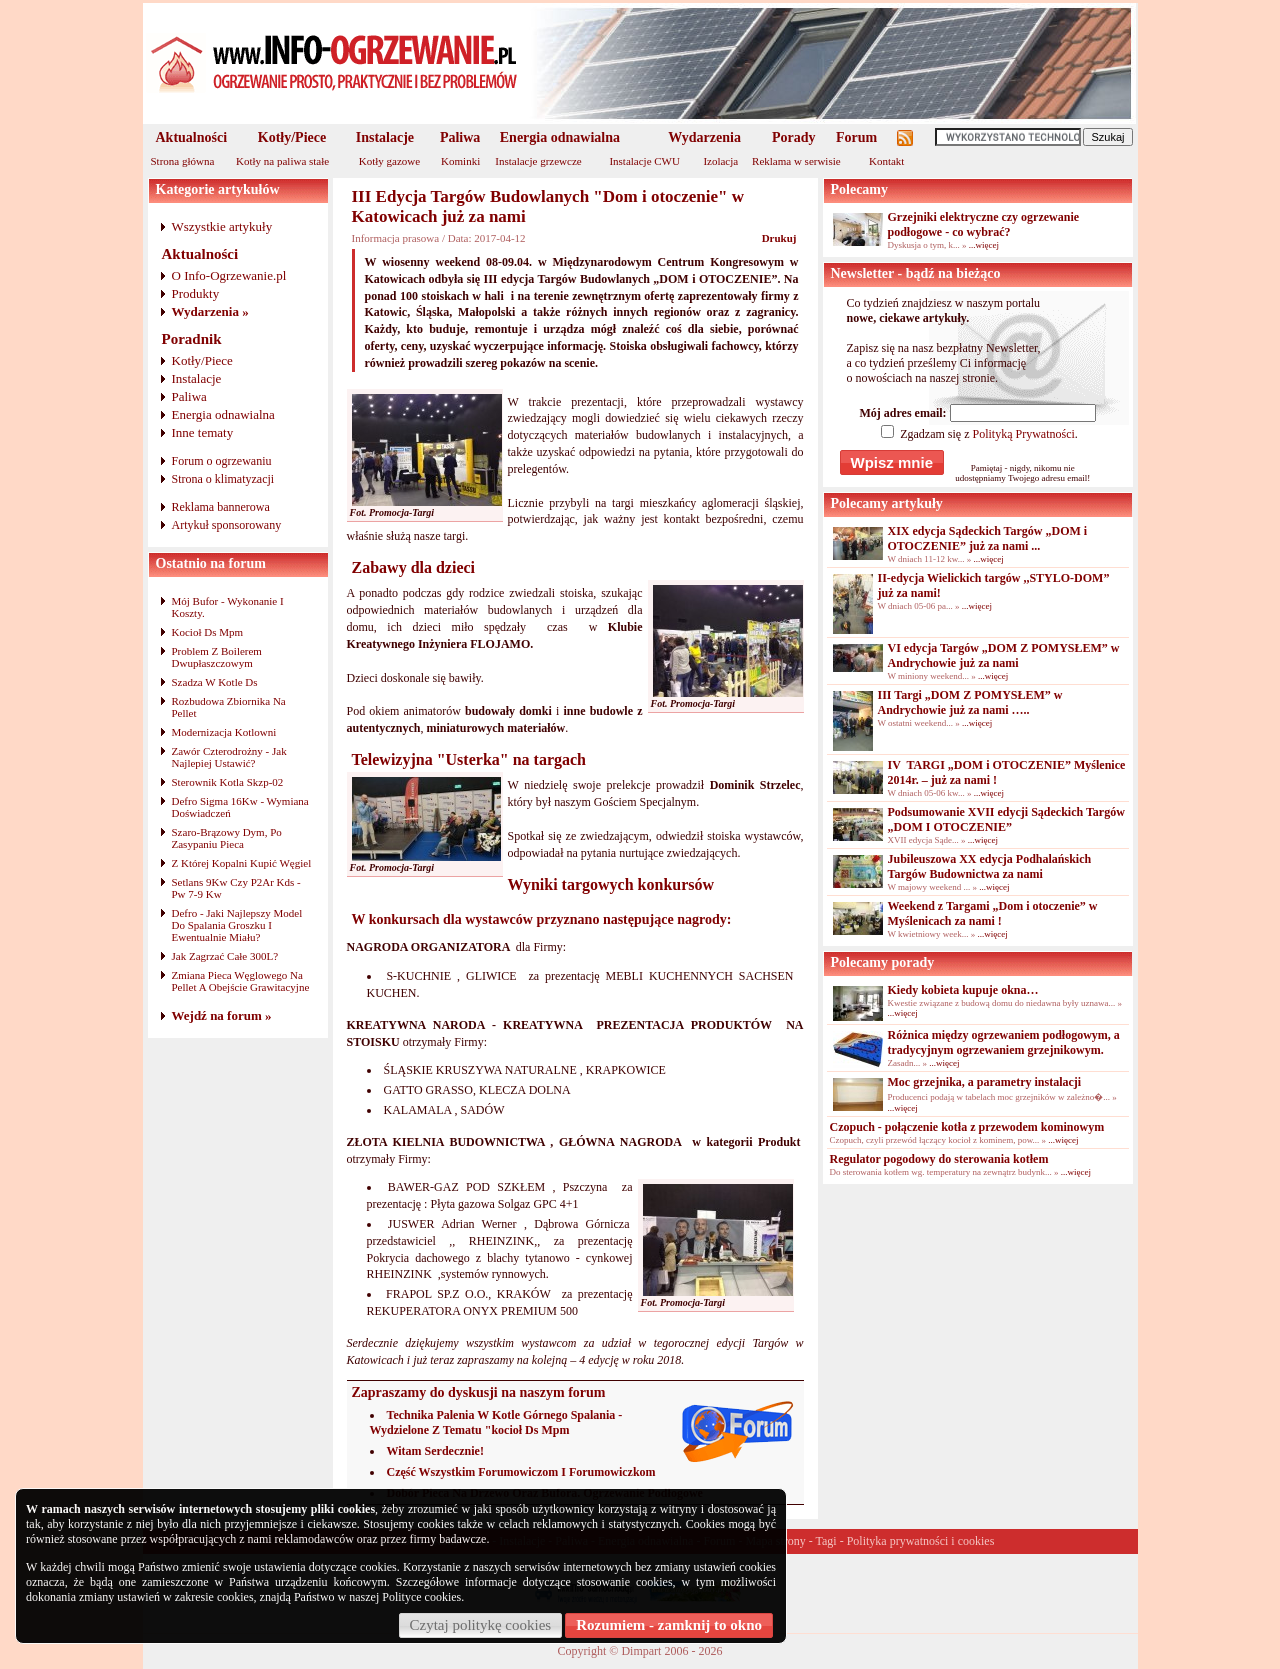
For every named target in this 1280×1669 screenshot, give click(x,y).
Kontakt (886, 161)
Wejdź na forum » (222, 1015)
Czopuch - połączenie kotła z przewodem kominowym (967, 1127)
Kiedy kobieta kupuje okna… (963, 990)
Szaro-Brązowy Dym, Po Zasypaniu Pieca (227, 838)
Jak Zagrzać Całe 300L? (225, 956)
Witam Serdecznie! (435, 1451)
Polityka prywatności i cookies (921, 1541)
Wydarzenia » (210, 311)
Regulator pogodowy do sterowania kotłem (939, 1159)
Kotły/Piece (292, 137)
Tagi (826, 1541)
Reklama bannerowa (221, 507)
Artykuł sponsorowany (227, 525)
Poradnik (192, 339)
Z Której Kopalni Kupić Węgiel (242, 863)
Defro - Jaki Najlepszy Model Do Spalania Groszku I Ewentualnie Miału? (237, 925)
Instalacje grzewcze (538, 161)
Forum (856, 137)
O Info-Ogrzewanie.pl (229, 275)
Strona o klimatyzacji (223, 479)
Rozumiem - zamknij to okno (669, 1625)
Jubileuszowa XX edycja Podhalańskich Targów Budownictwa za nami (990, 866)
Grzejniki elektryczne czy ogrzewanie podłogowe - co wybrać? (984, 224)
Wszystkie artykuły (222, 226)
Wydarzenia (704, 137)
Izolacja (720, 161)
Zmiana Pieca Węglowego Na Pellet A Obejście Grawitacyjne (241, 981)
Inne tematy (203, 432)
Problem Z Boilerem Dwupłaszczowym (217, 657)
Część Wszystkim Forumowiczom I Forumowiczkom (521, 1472)
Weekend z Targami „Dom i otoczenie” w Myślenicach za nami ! (993, 913)
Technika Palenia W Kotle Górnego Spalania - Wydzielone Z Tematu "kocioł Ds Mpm (496, 1422)
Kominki (460, 161)
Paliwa (460, 137)
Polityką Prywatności (1023, 434)
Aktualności (192, 137)
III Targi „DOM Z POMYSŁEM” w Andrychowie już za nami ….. (970, 702)
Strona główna (183, 161)
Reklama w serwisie (796, 161)
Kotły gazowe (389, 161)
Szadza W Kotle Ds (215, 682)
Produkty (196, 293)
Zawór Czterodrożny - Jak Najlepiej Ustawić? (229, 757)
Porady (794, 137)
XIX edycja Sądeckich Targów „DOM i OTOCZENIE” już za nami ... (988, 538)
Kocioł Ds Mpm (208, 632)
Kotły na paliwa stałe (282, 161)
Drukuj (779, 238)
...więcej (984, 245)
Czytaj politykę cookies (481, 1625)
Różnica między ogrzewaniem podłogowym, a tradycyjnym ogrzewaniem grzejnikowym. (1004, 1042)
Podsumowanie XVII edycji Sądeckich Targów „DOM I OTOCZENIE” (1006, 819)
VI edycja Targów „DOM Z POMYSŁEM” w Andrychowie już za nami (1004, 655)
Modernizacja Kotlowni (224, 732)
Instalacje (385, 137)
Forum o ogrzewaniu (222, 461)
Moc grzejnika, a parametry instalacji (985, 1082)
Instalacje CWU (644, 161)
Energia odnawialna (560, 137)
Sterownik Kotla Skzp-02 (228, 782)
